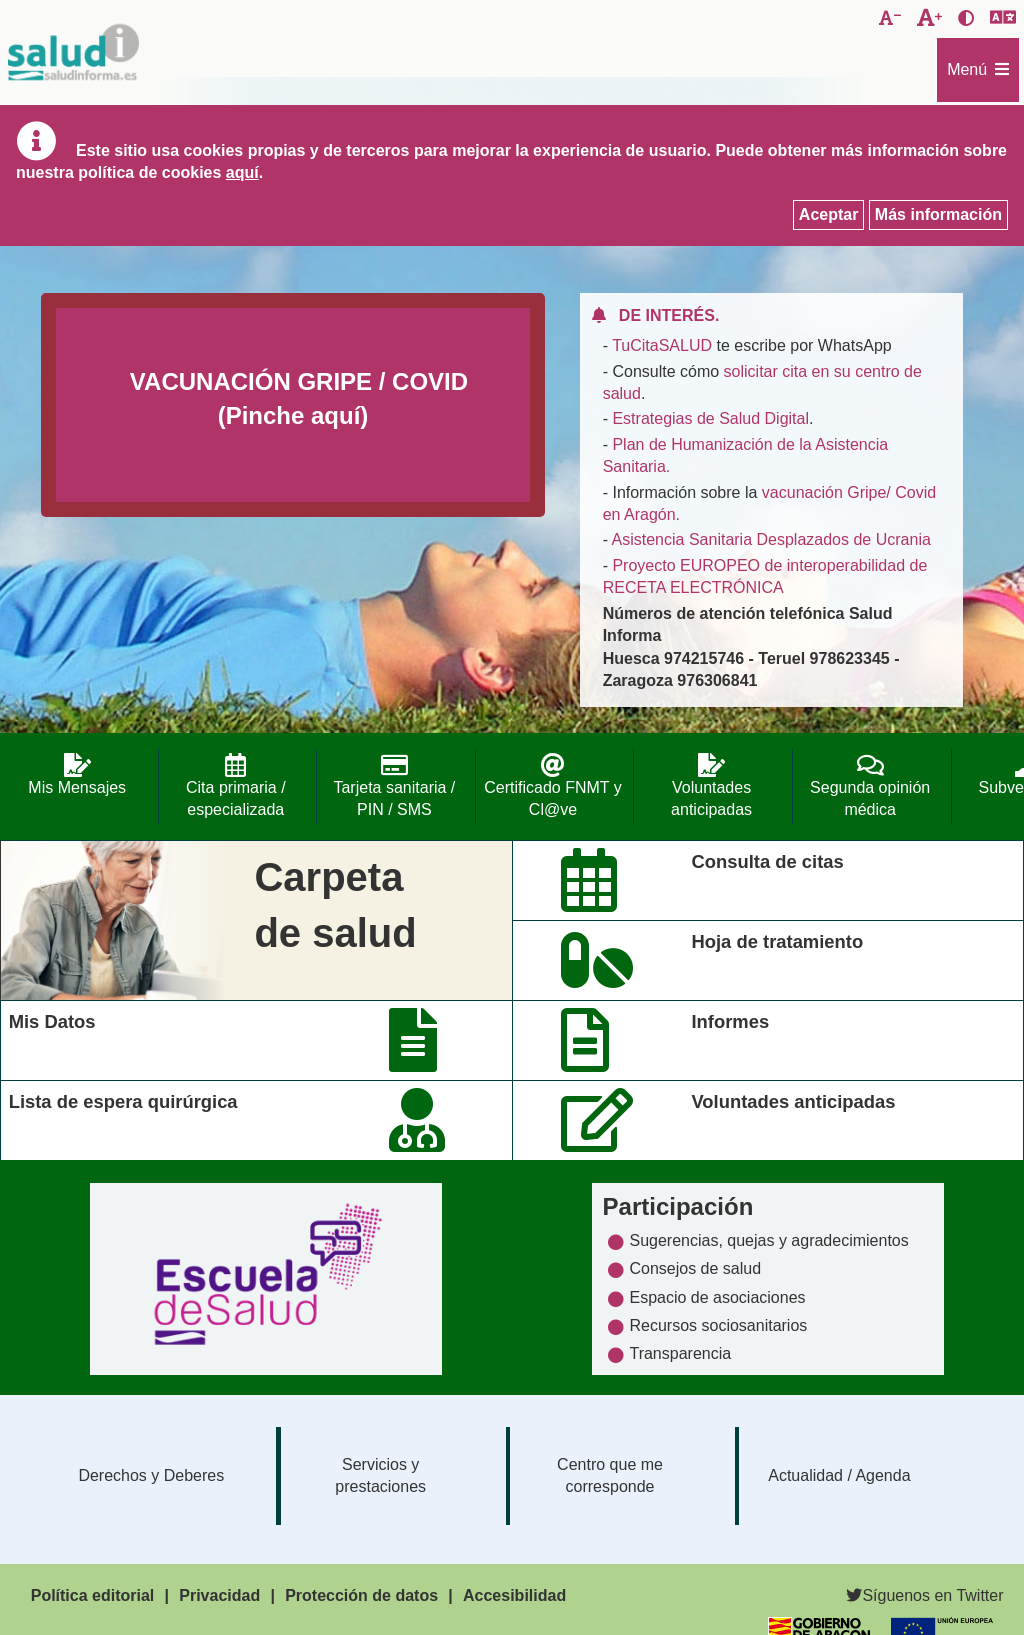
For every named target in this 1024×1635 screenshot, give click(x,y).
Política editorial (93, 1595)
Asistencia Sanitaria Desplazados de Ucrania (771, 539)
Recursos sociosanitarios (718, 1325)
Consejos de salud (695, 1268)
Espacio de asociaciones (717, 1297)
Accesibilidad (514, 1595)
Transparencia (680, 1353)
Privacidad (219, 1595)
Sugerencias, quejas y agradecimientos (768, 1240)
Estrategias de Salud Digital (710, 418)
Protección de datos (361, 1595)
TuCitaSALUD (662, 345)
